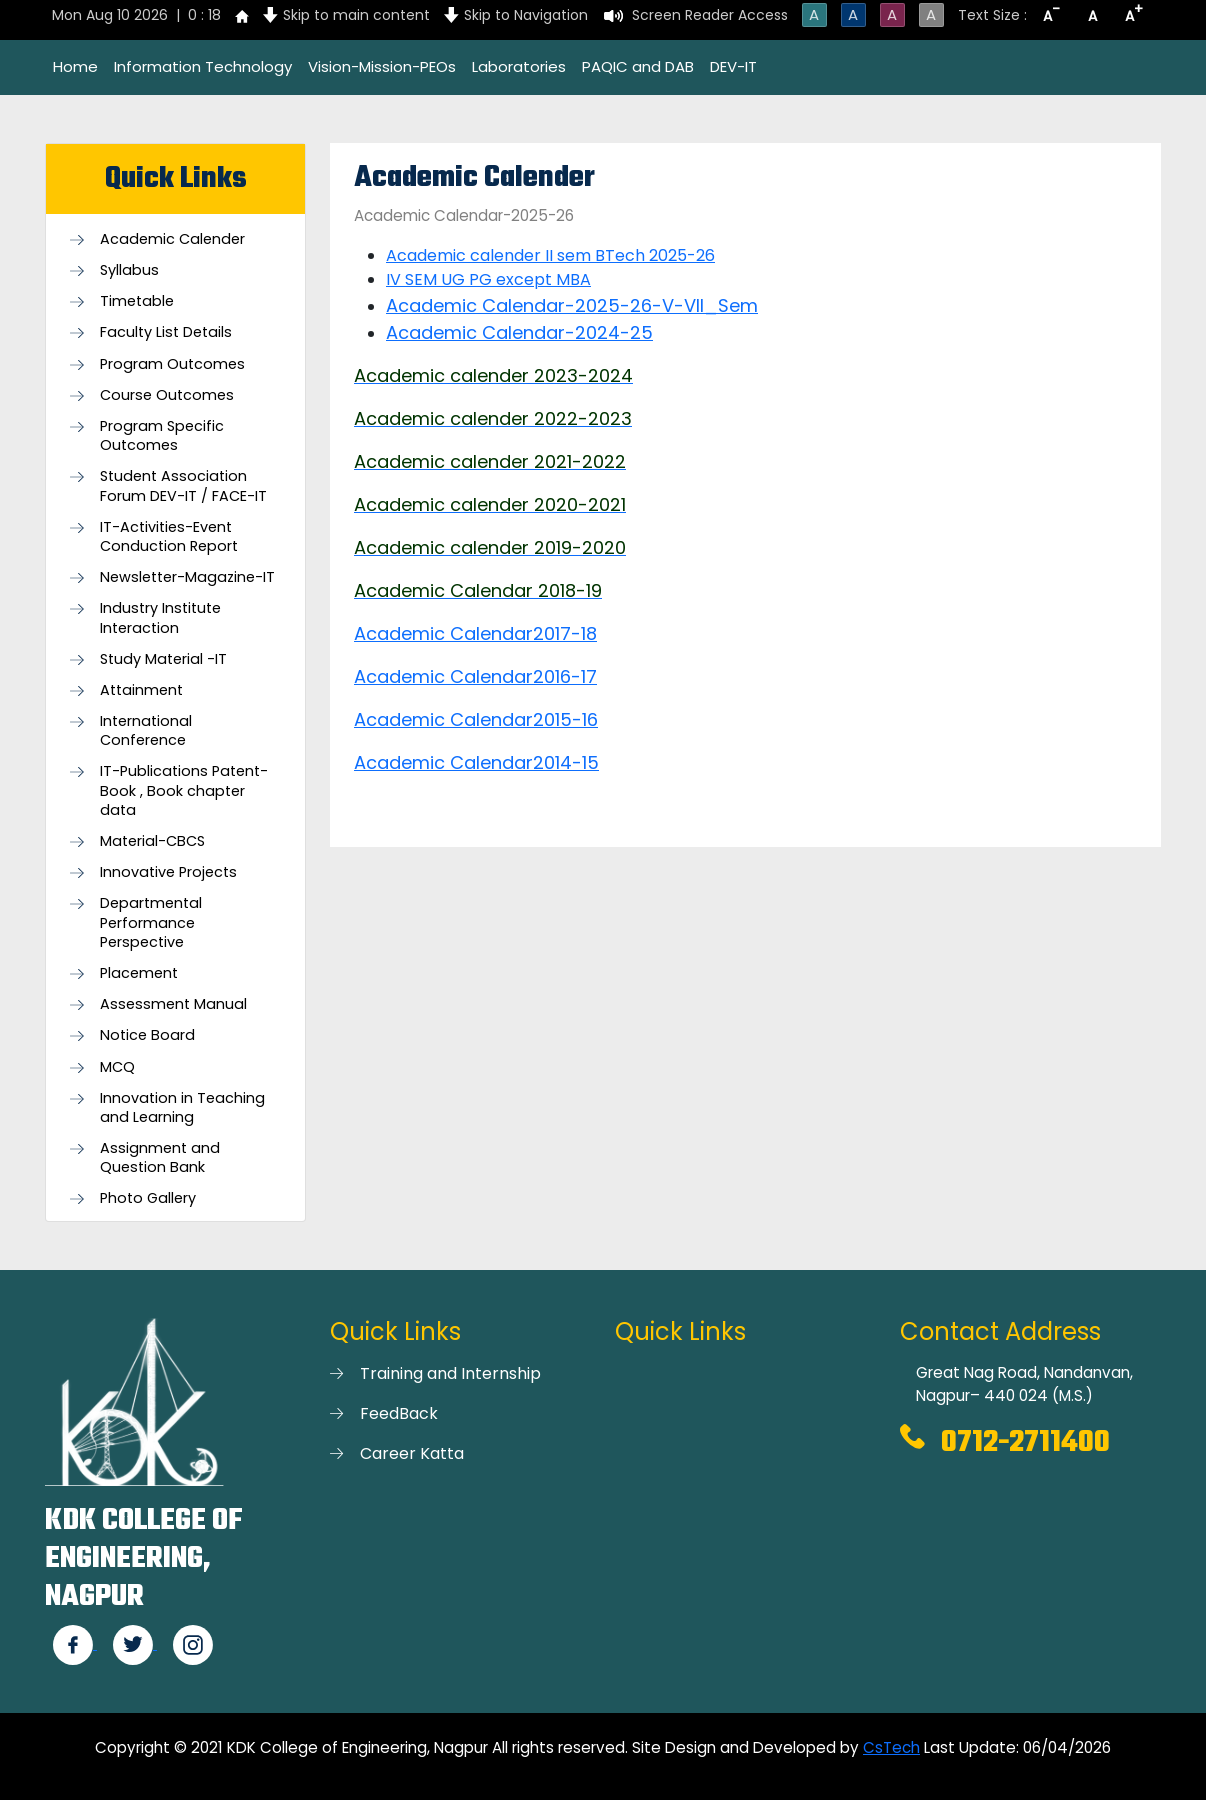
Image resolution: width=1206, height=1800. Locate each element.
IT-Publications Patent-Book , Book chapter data (184, 790)
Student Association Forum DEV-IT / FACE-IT (183, 486)
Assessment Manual (173, 1004)
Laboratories (519, 66)
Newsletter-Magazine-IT (187, 577)
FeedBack (399, 1413)
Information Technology (203, 66)
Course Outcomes (167, 395)
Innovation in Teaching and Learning (182, 1108)
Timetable (137, 301)
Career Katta (412, 1453)
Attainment (141, 690)
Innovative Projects (168, 872)
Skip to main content (356, 15)
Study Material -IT (163, 659)
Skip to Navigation (526, 15)
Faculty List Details (166, 332)
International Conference (146, 731)
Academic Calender (172, 239)
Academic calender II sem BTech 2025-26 (550, 255)
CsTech (891, 1747)
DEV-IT (733, 66)
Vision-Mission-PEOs (382, 66)
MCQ (117, 1067)
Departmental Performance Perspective (151, 922)
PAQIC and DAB (638, 66)
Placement (139, 973)
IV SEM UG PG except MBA (488, 279)
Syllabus (129, 270)
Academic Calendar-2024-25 (519, 332)
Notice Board (147, 1035)
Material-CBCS (152, 841)
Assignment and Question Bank (160, 1158)
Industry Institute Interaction (160, 618)
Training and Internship (450, 1373)
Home (75, 66)
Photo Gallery (148, 1198)
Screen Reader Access (710, 15)
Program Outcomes (172, 364)
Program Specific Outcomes (162, 436)
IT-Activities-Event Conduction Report (169, 537)
